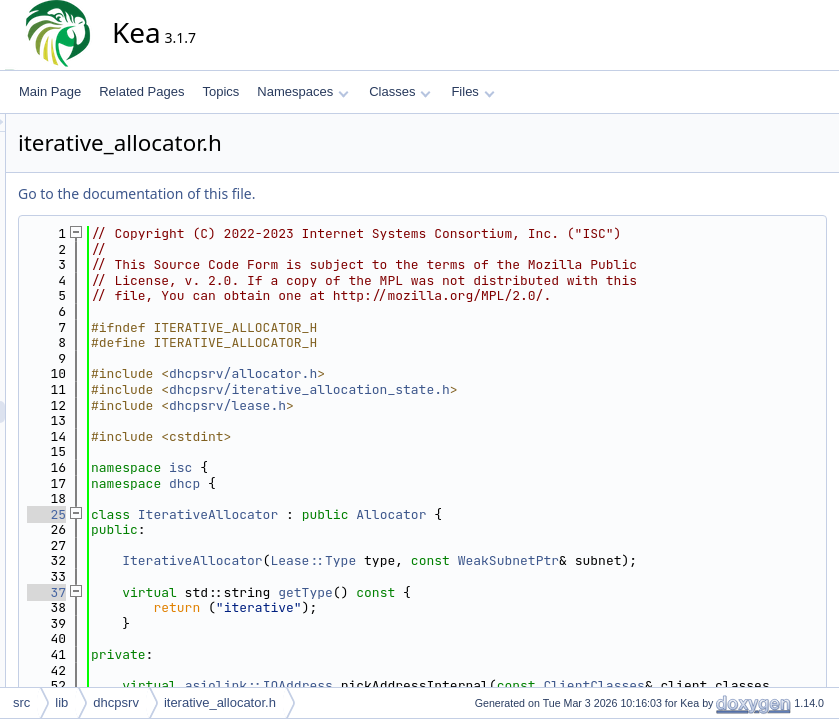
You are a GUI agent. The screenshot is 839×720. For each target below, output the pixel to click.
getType (485, 638)
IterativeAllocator (388, 545)
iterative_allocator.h (220, 702)
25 (226, 545)
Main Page (50, 91)
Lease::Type (493, 592)
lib (61, 702)
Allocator (571, 545)
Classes (400, 91)
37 (226, 638)
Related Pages (141, 91)
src (21, 702)
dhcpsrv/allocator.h (423, 405)
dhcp (364, 514)
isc (360, 498)
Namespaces (302, 91)
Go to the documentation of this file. (316, 193)
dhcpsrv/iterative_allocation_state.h (489, 420)
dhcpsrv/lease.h (407, 436)
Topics (220, 91)
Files (472, 91)
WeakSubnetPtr (688, 592)
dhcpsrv (116, 702)
